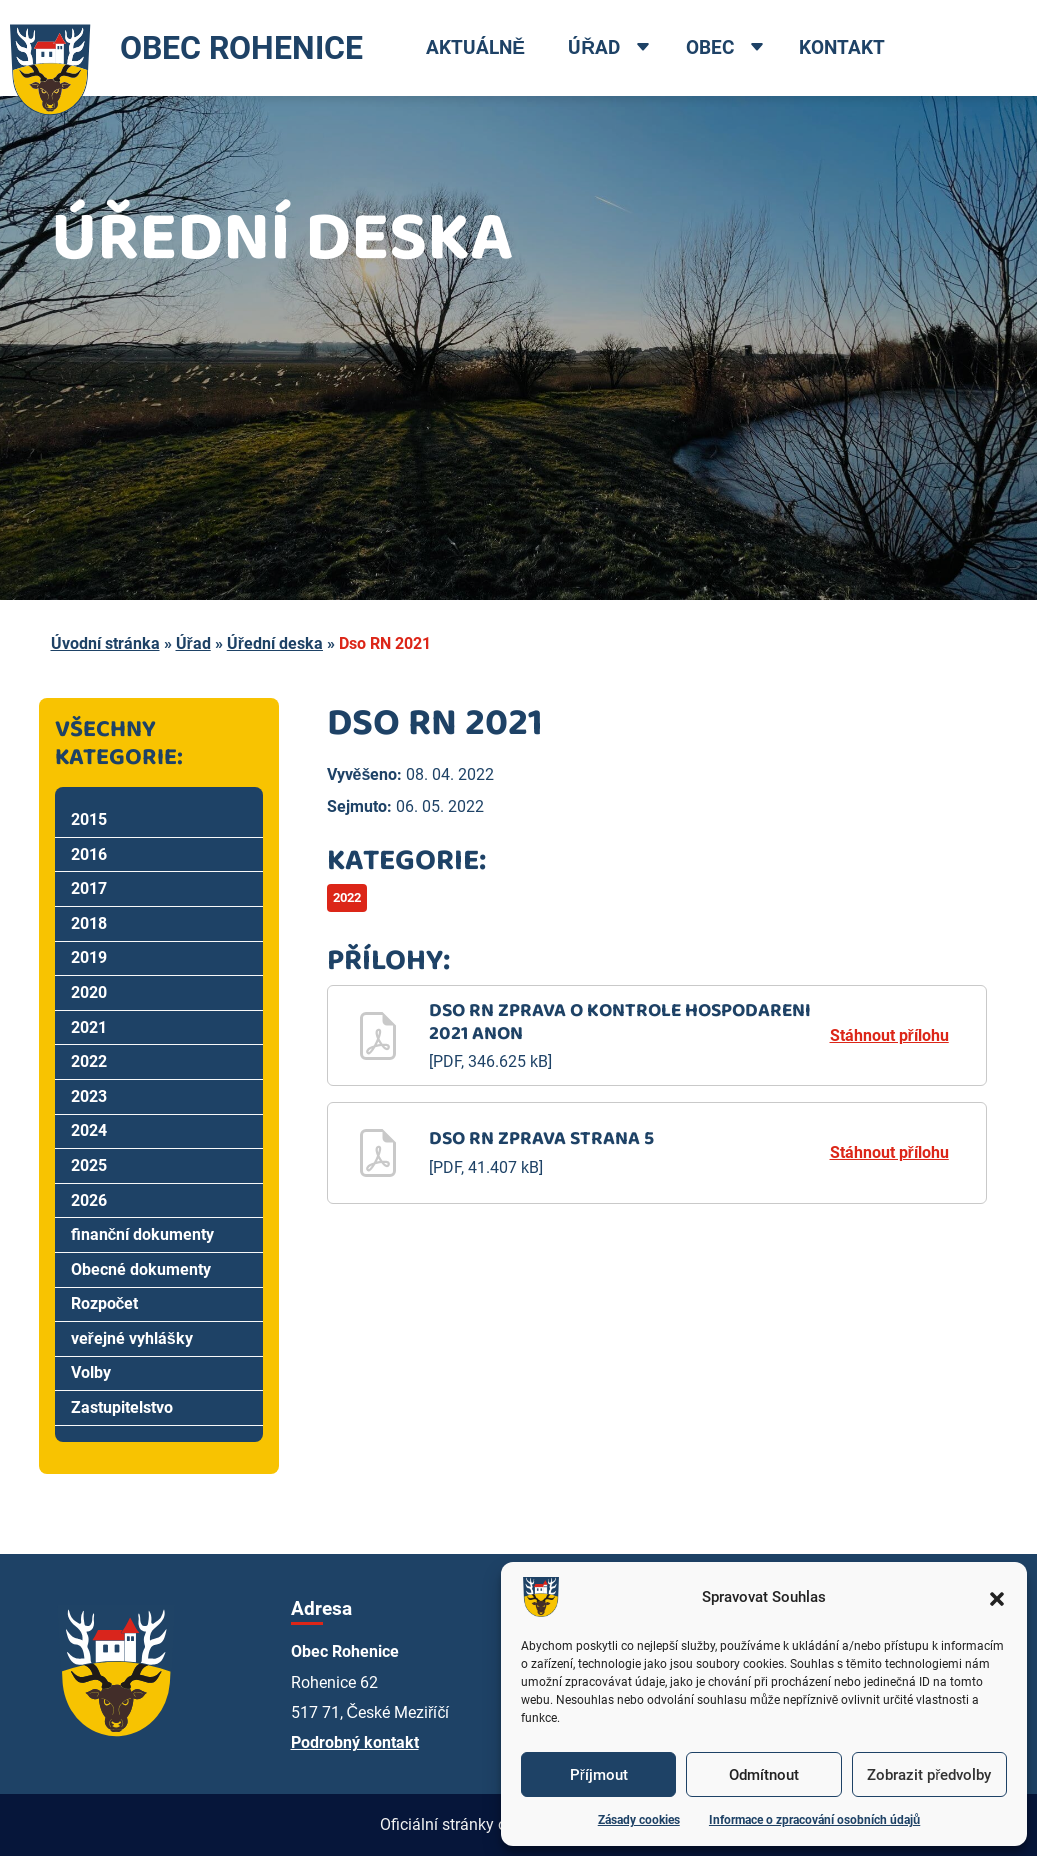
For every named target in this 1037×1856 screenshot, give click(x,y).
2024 (89, 1130)
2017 (89, 888)
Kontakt (842, 47)
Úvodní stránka (105, 643)
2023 (89, 1096)
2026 (89, 1200)
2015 (89, 819)
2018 (89, 923)
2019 (89, 957)
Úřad (594, 47)
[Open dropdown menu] (643, 49)
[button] (997, 1597)
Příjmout (599, 1775)
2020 (89, 992)
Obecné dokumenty (141, 1269)
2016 (89, 854)
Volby (91, 1372)
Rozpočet (105, 1303)
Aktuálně (475, 47)
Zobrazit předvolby (929, 1775)
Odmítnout (764, 1775)
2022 (89, 1061)
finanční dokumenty (143, 1234)
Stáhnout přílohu (889, 1035)
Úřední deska (275, 643)
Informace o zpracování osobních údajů (814, 1820)
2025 (89, 1165)
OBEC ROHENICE (181, 48)
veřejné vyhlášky (132, 1338)
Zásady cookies (639, 1820)
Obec (710, 47)
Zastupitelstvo (122, 1407)
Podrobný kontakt (355, 1742)
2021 (89, 1027)
